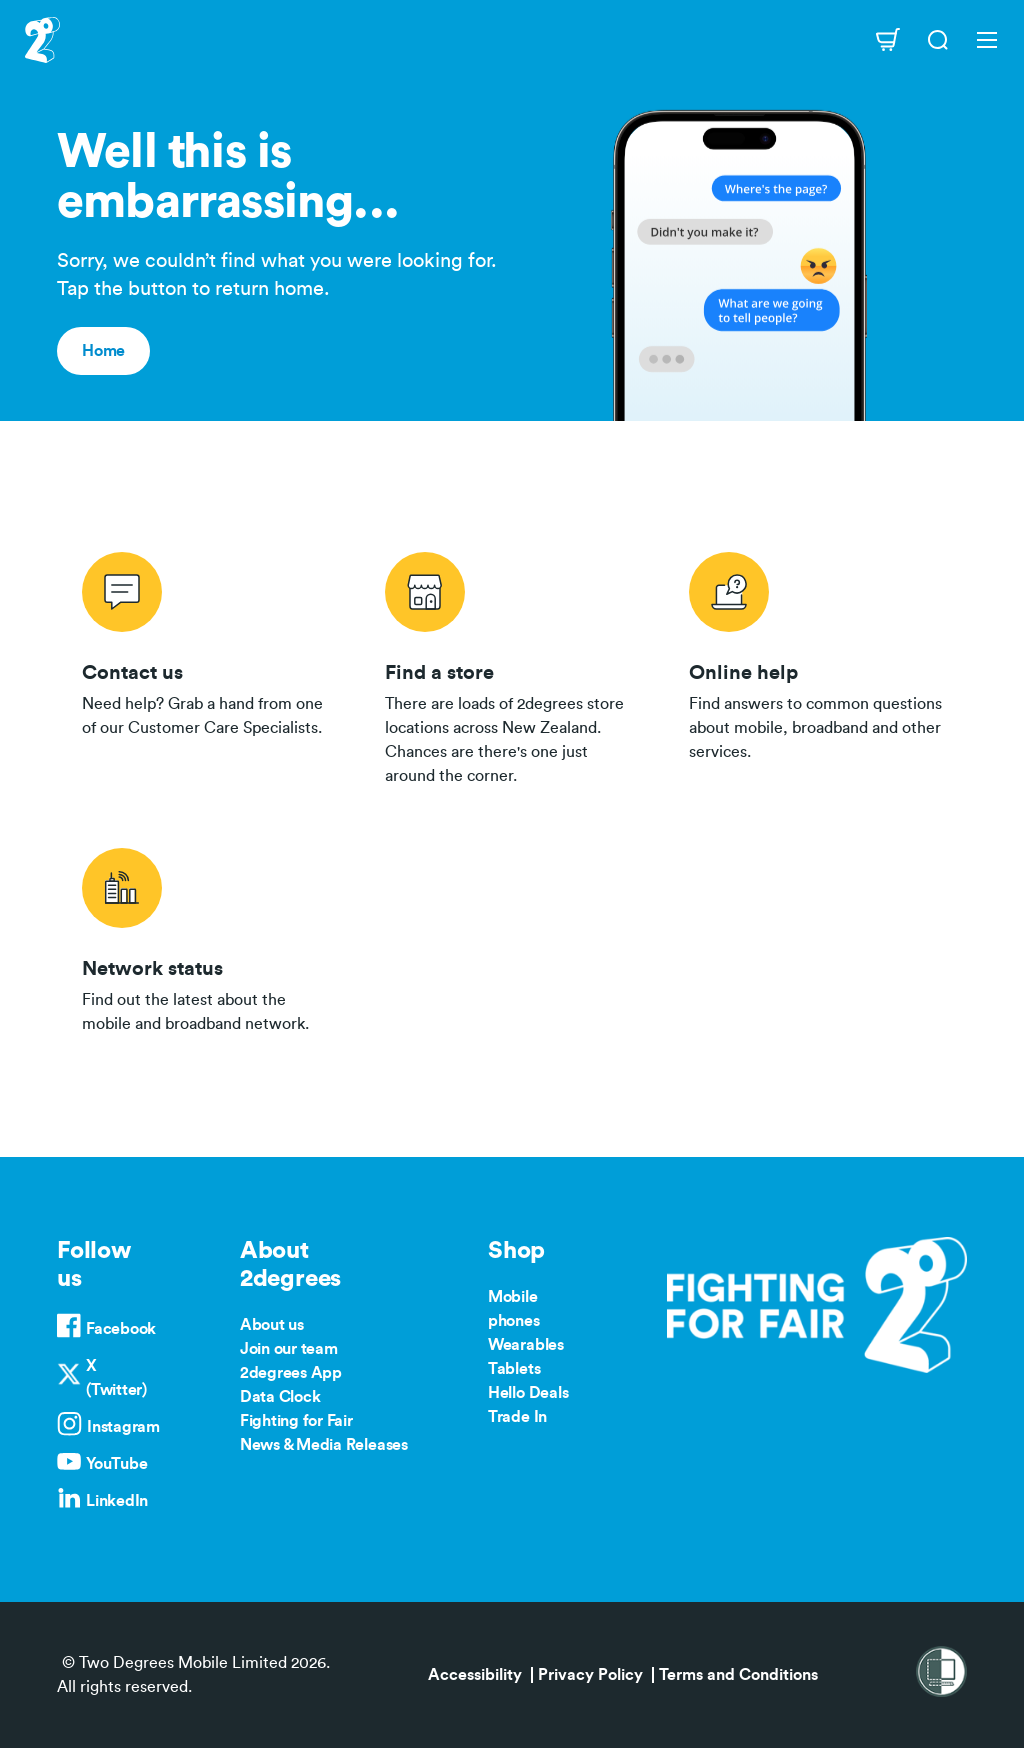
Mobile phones (514, 1309)
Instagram (123, 1427)
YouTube (116, 1464)
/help (815, 665)
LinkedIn (117, 1501)
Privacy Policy (590, 1675)
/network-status (208, 937)
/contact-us (208, 665)
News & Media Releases (324, 1445)
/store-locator (511, 665)
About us (272, 1325)
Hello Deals (528, 1393)
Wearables (526, 1345)
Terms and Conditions (738, 1675)
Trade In (517, 1417)
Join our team (289, 1349)
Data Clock (280, 1397)
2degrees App (291, 1373)
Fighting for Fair (296, 1421)
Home (103, 351)
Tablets (514, 1369)
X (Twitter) (116, 1378)
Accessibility (475, 1675)
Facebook (121, 1329)
